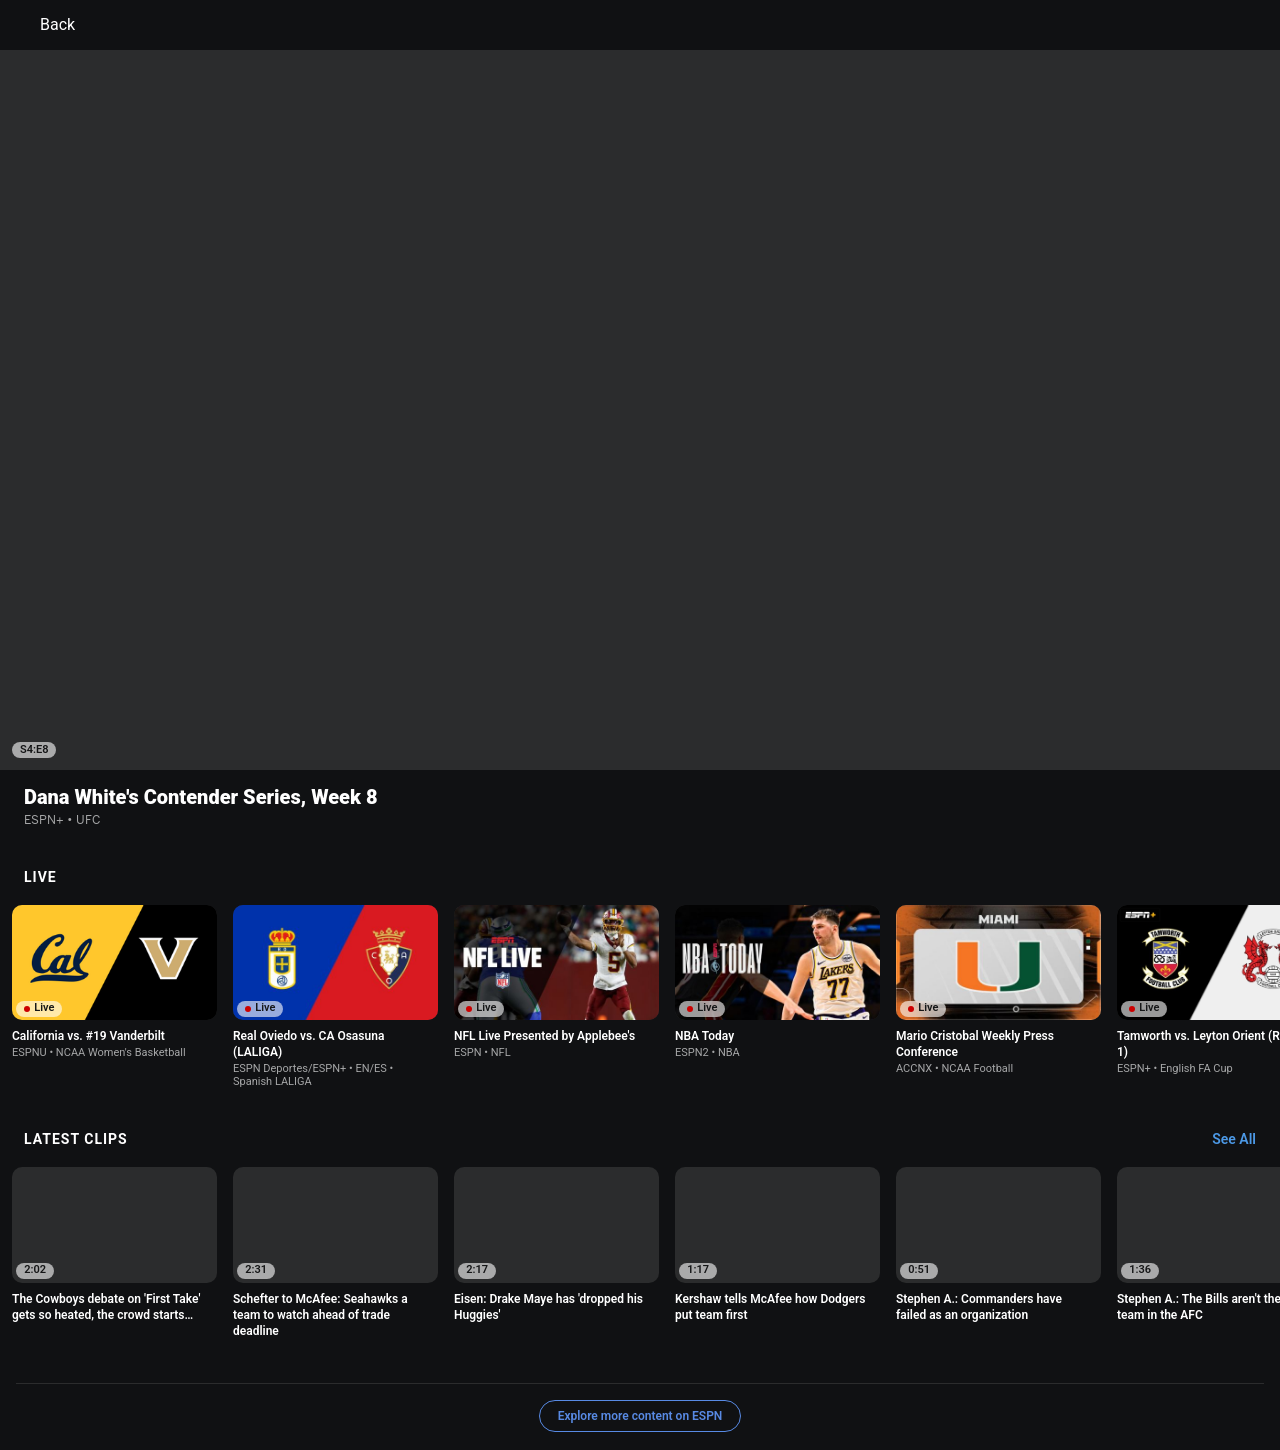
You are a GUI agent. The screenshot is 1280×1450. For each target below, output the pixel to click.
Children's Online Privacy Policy (576, 1355)
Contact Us (422, 1373)
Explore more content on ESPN (640, 1286)
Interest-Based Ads (736, 1355)
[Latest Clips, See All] (1243, 1010)
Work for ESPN (646, 1373)
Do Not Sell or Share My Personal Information (244, 1373)
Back (45, 25)
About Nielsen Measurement (888, 1355)
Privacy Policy (246, 1355)
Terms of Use (152, 1355)
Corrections (738, 1373)
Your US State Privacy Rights (386, 1355)
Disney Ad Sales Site (529, 1373)
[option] (114, 852)
